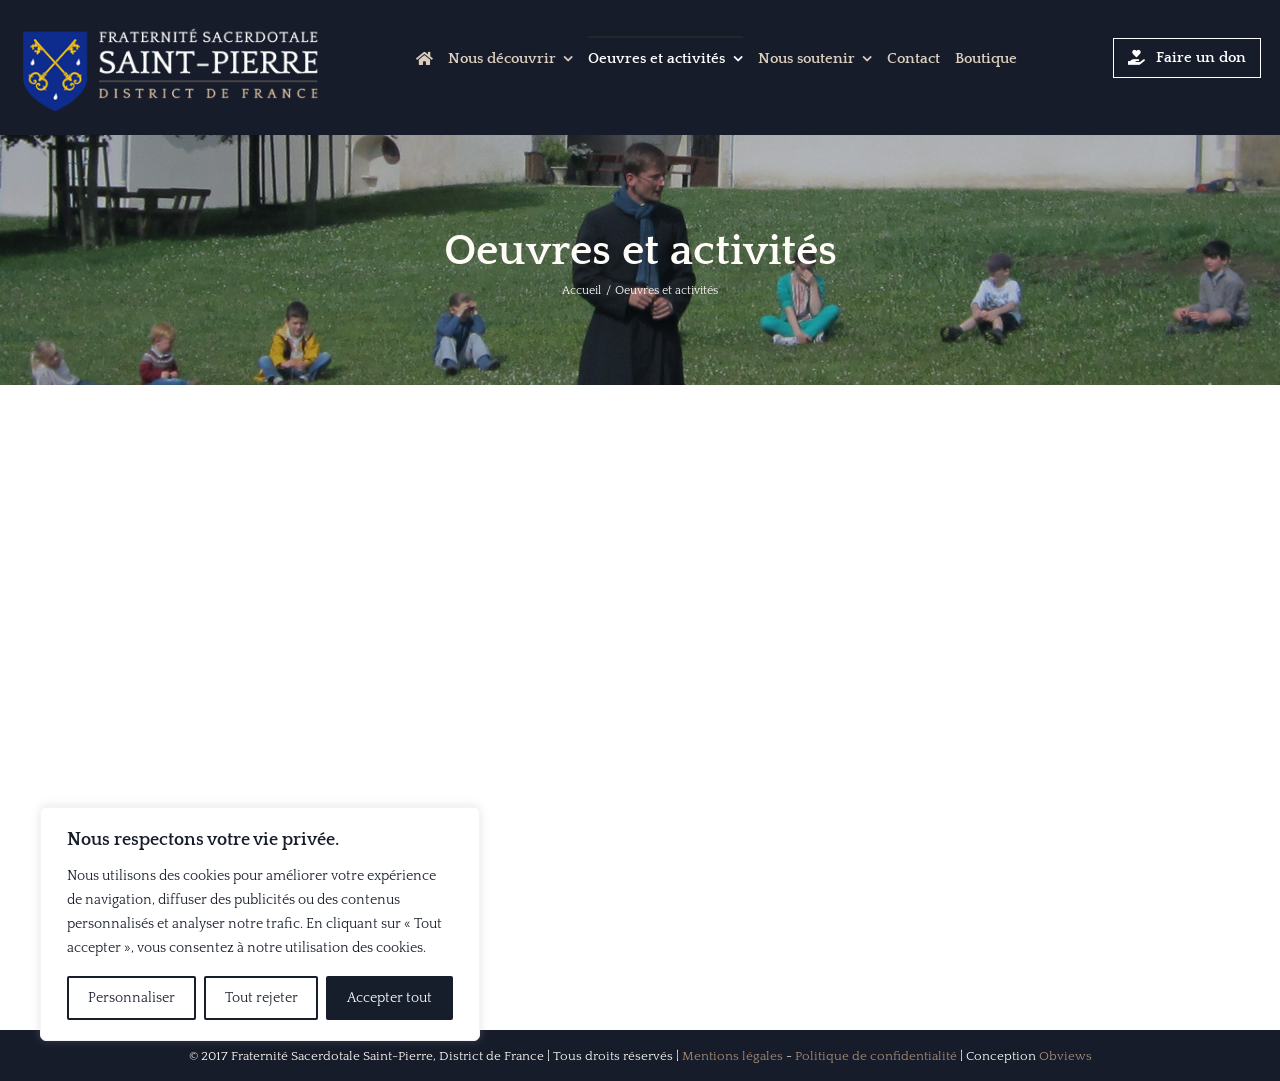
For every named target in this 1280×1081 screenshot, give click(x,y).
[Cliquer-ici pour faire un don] (1187, 58)
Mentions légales (732, 1056)
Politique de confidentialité (876, 1056)
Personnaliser (131, 998)
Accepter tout (389, 998)
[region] (260, 924)
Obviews (1065, 1056)
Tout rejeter (261, 998)
